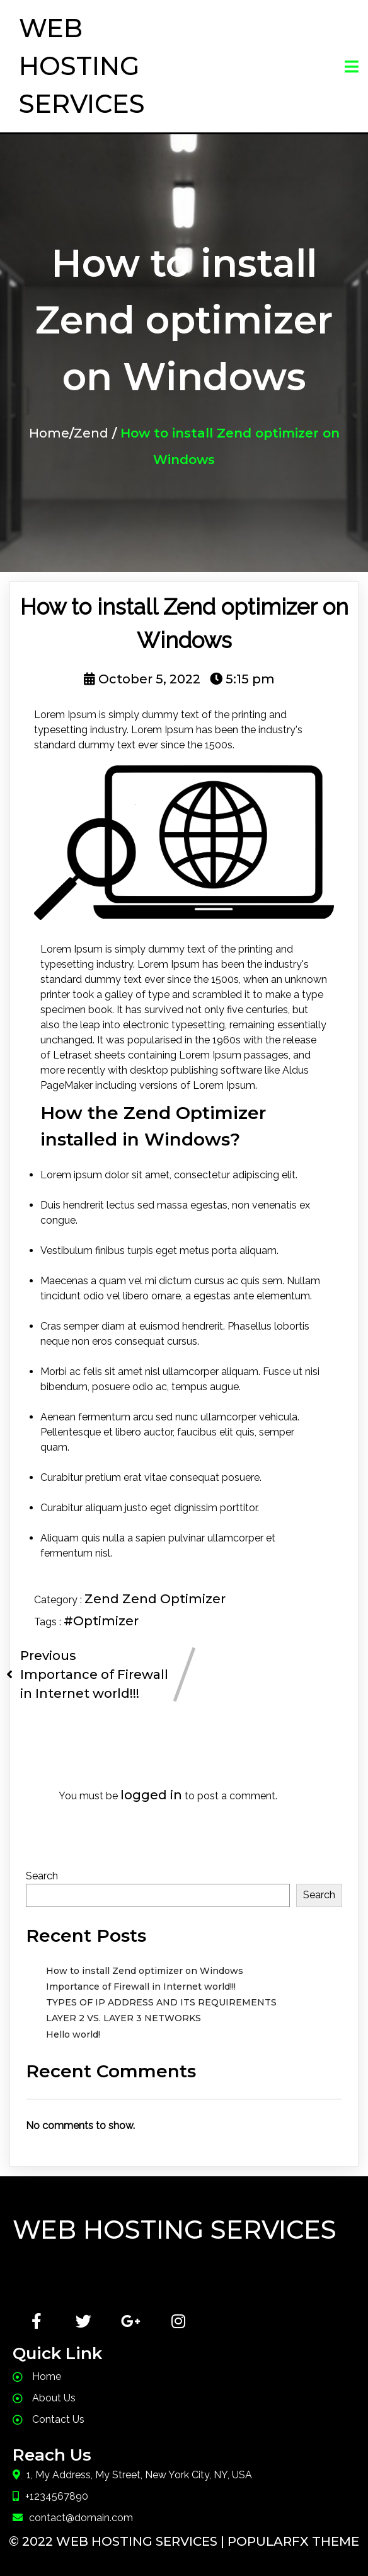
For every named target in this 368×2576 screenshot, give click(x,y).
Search (42, 1876)
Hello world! (73, 2034)
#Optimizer (101, 1620)
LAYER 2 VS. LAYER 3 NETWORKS (123, 2018)
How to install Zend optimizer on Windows (144, 1970)
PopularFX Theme (293, 2541)
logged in (151, 1794)
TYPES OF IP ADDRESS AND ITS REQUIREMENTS (161, 2002)
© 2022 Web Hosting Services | (118, 2541)
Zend (91, 433)
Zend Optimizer (174, 1598)
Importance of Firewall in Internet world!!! (141, 1986)
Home (49, 433)
